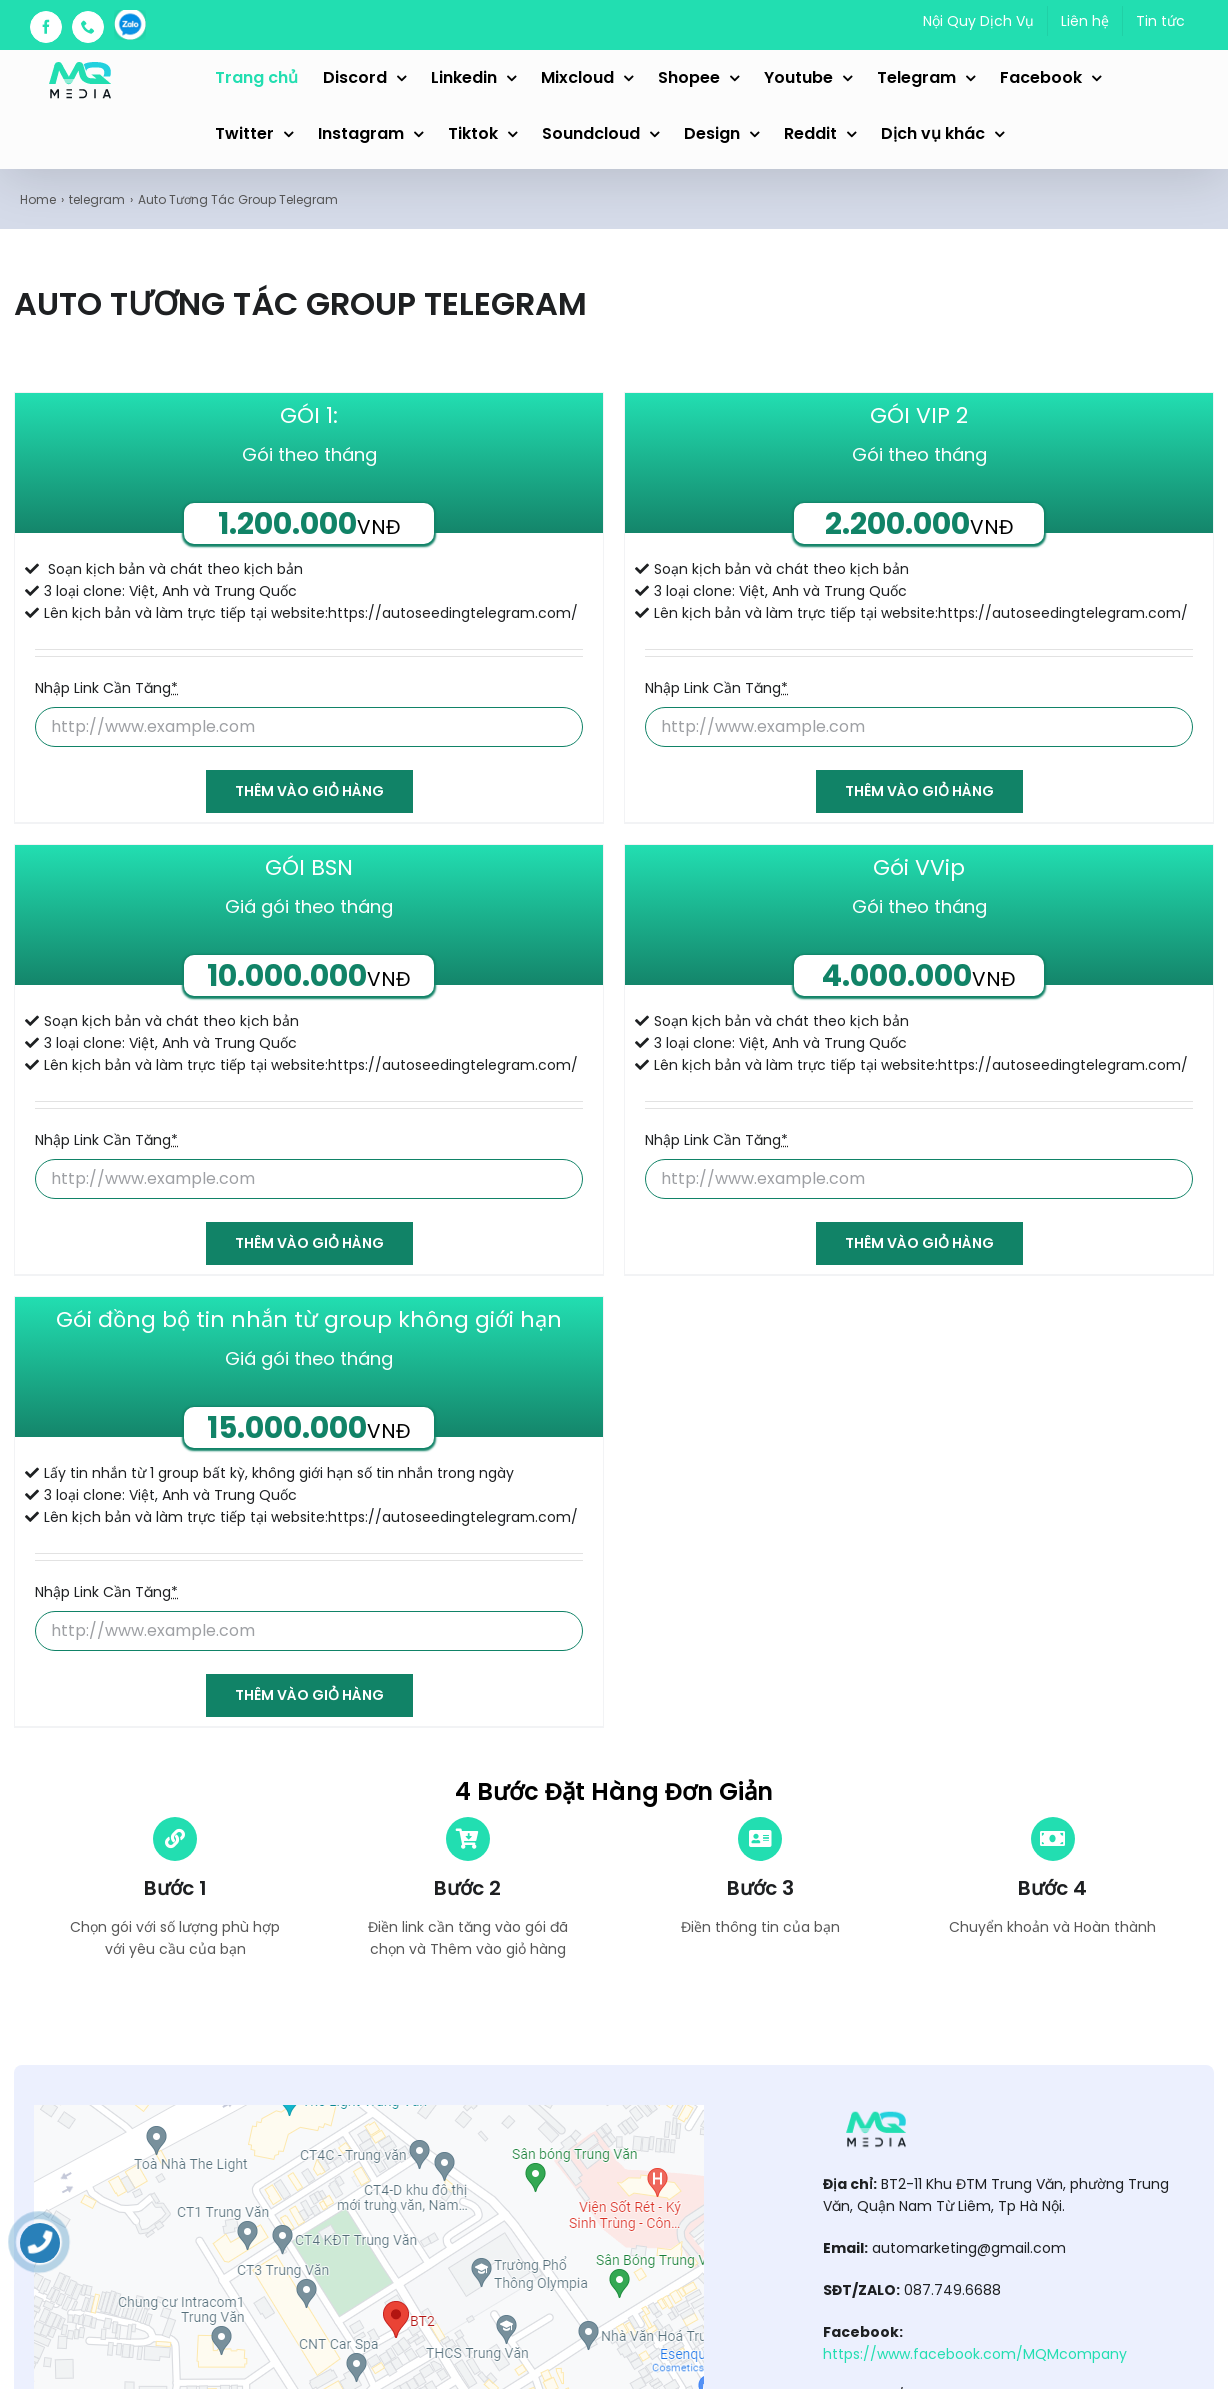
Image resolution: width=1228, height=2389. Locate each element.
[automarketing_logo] (876, 2112)
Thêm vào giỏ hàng (309, 791)
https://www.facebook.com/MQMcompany (975, 2354)
